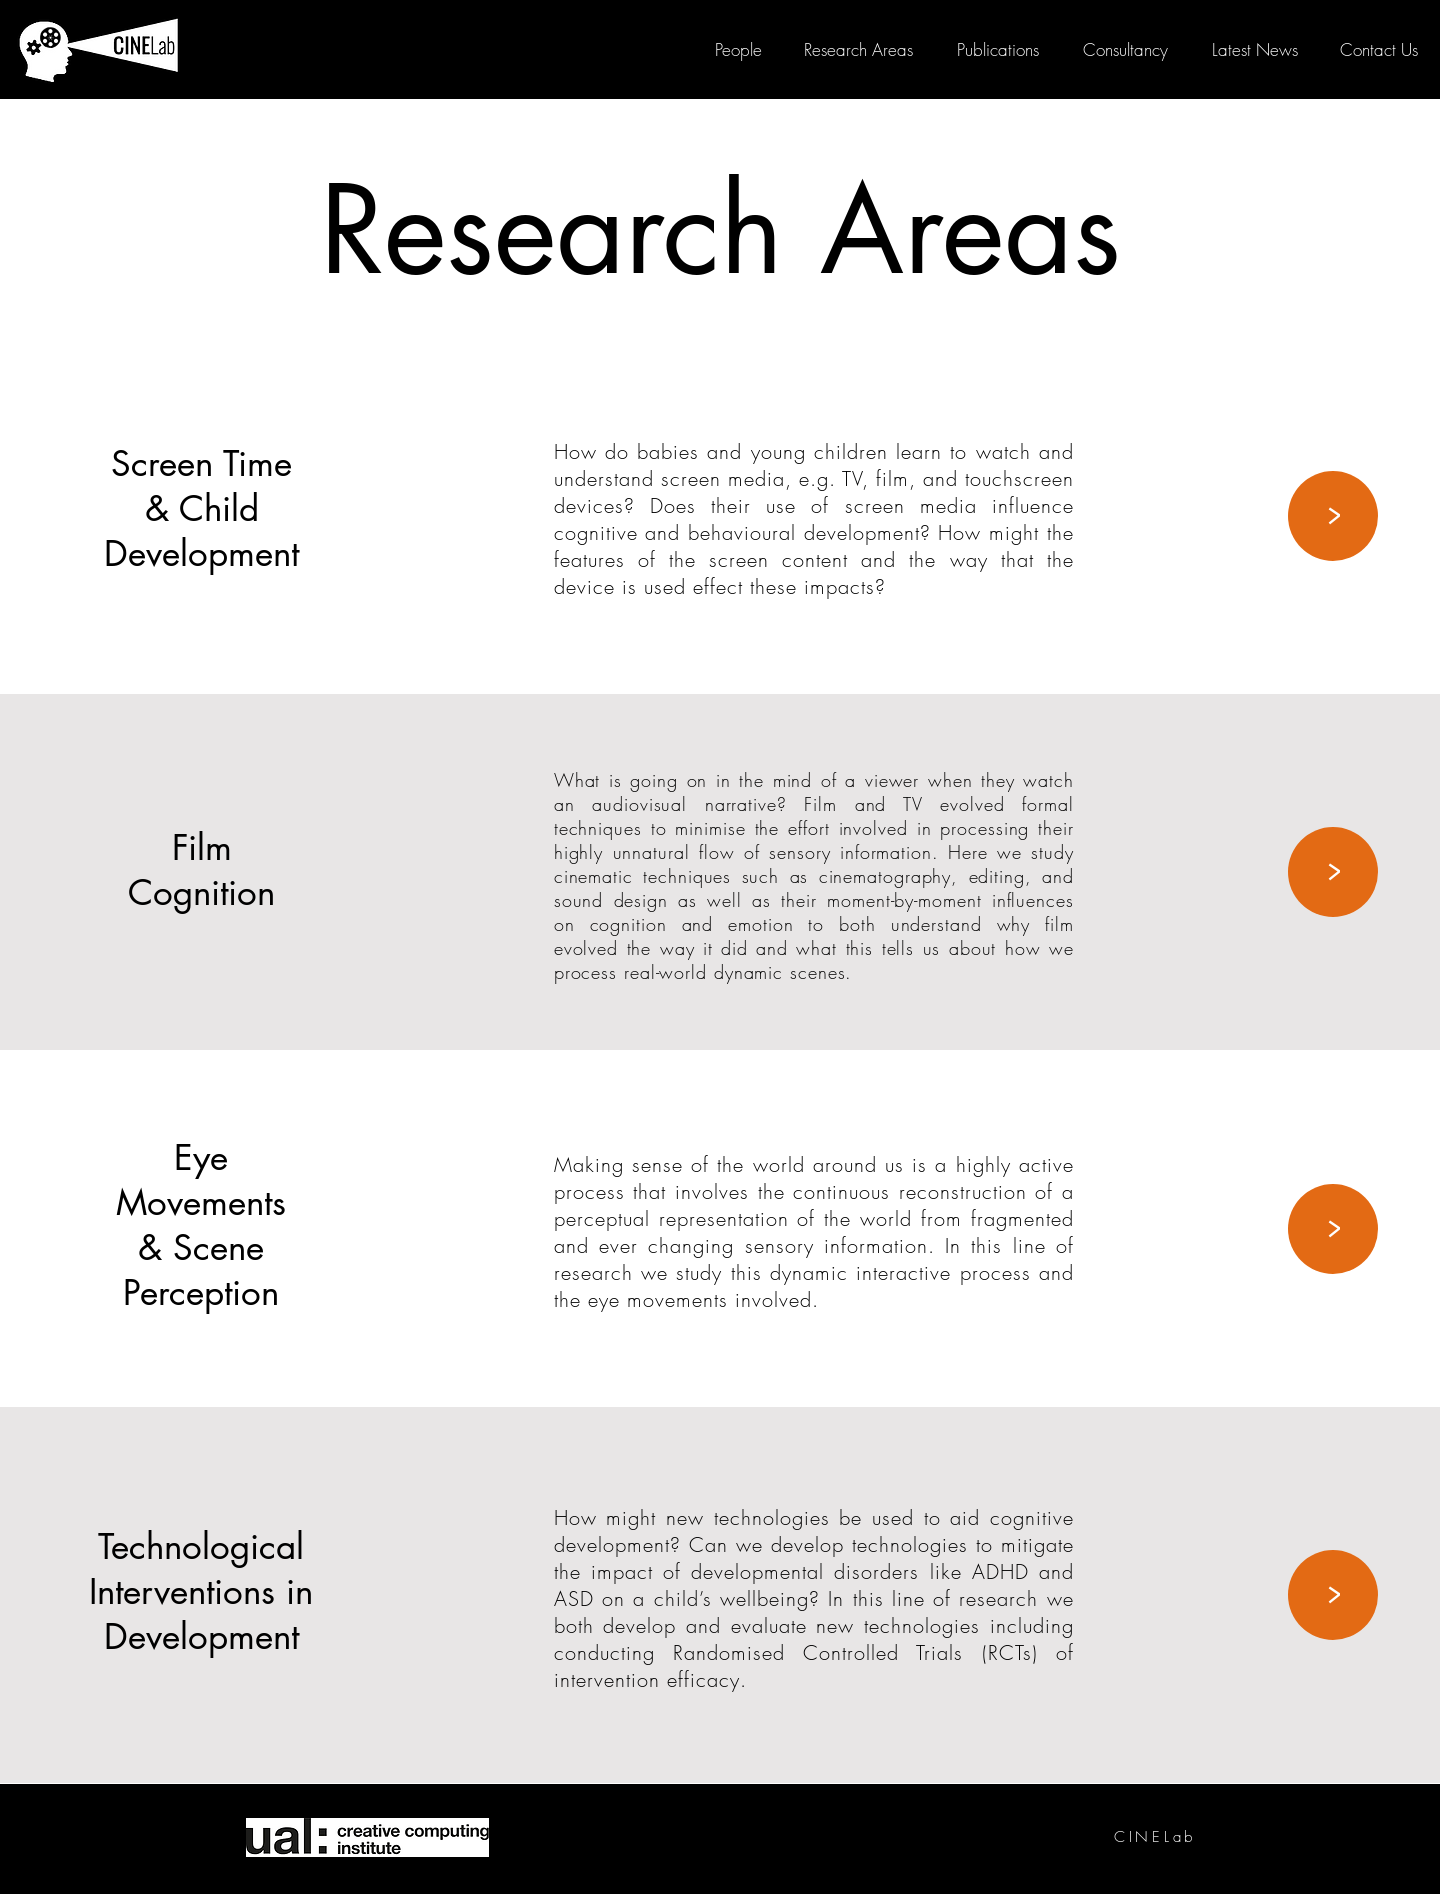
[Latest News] (1254, 49)
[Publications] (997, 49)
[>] (1333, 516)
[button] (1379, 49)
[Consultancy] (1125, 49)
